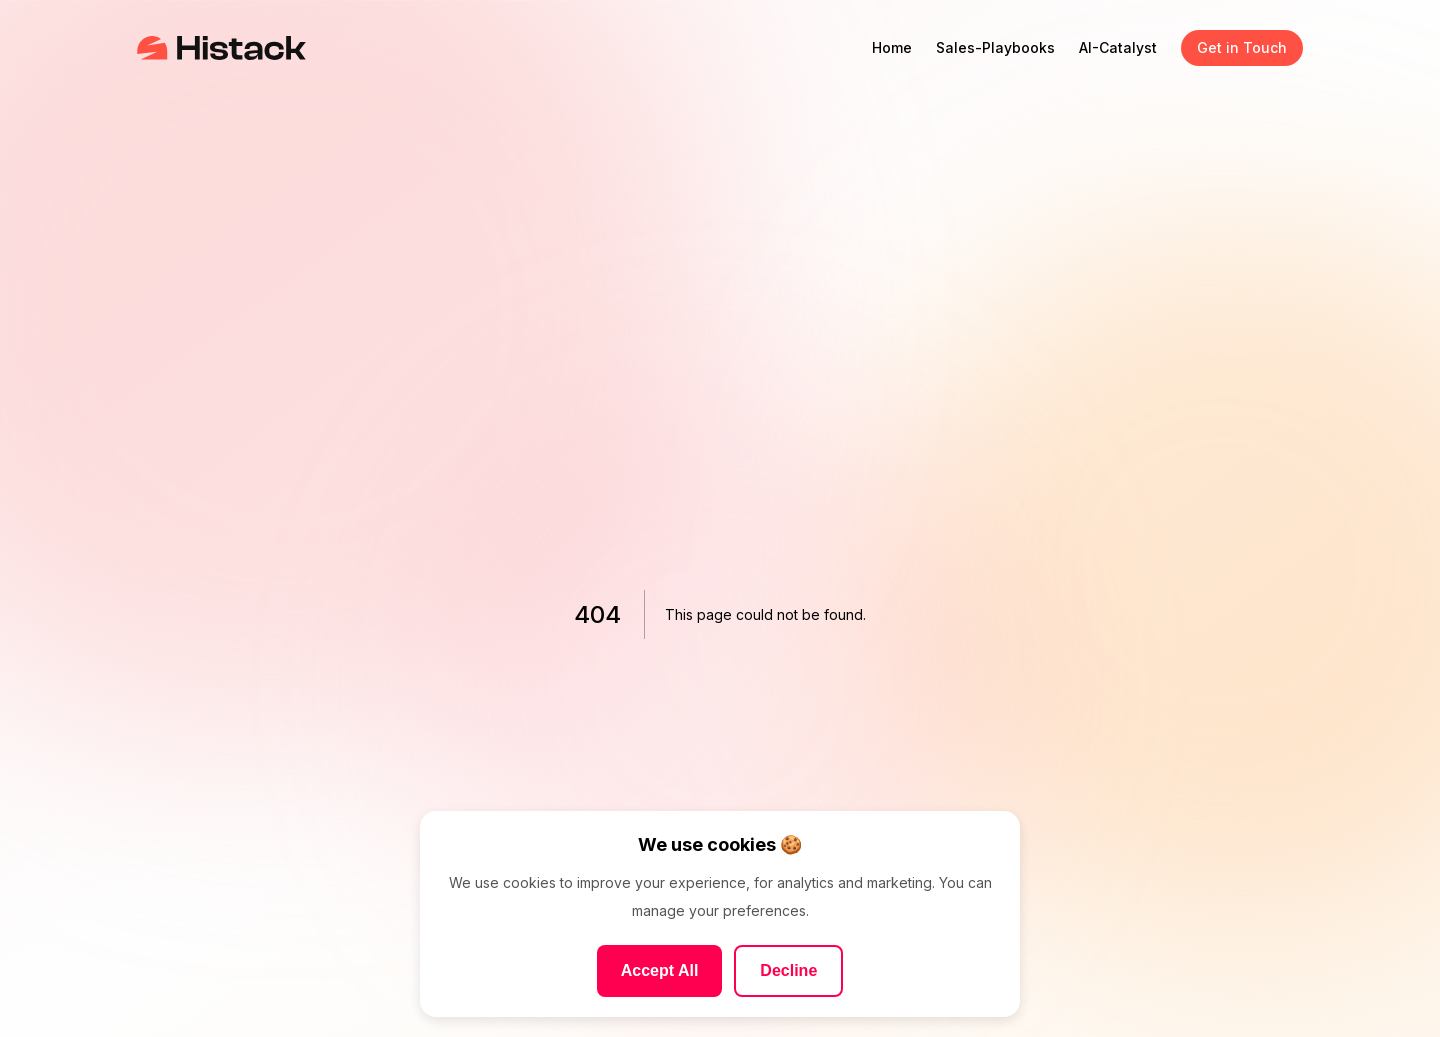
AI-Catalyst (1118, 47)
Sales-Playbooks (995, 47)
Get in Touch (1242, 47)
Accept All (660, 970)
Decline (788, 970)
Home (892, 47)
